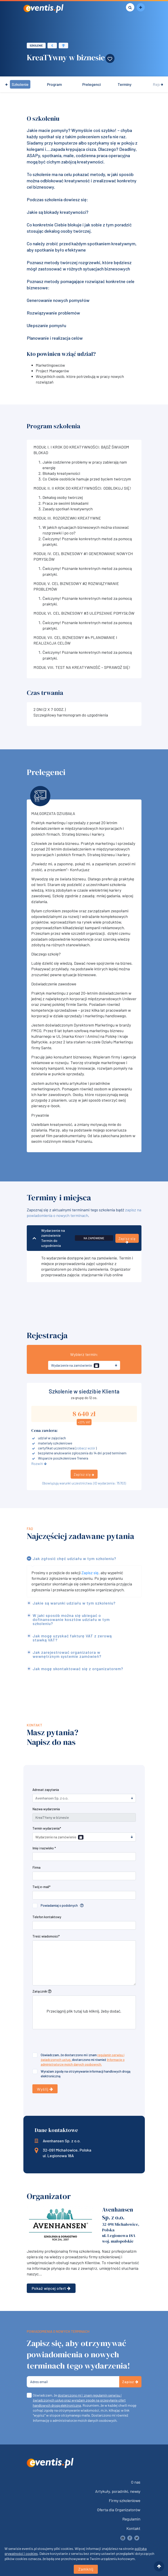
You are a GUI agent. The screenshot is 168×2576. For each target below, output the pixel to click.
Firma (36, 1867)
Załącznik (39, 1991)
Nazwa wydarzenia (46, 1809)
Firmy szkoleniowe (124, 2500)
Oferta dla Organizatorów (118, 2509)
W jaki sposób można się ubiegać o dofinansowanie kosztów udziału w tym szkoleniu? (71, 1619)
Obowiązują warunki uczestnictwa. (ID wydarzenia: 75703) (84, 1483)
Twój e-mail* (41, 1887)
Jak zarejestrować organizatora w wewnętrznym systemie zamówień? (67, 1654)
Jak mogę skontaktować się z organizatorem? (78, 1668)
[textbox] (82, 1365)
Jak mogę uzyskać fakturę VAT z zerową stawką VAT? (72, 1638)
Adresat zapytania (45, 1790)
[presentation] (66, 2041)
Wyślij (45, 2089)
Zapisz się (127, 1239)
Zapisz (130, 2382)
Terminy (125, 84)
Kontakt (133, 2528)
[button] (130, 7)
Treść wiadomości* (46, 1936)
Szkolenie (36, 45)
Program (54, 84)
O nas (135, 2482)
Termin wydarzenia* (46, 1828)
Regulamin (131, 2518)
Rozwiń (37, 1463)
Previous (6, 84)
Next (162, 84)
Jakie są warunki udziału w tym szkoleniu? (74, 1603)
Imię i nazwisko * (44, 1848)
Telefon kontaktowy (46, 1917)
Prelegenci (91, 84)
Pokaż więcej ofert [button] (51, 2288)
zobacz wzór (86, 1448)
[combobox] (84, 1365)
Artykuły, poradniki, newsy (117, 2491)
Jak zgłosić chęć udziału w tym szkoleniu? (74, 1558)
